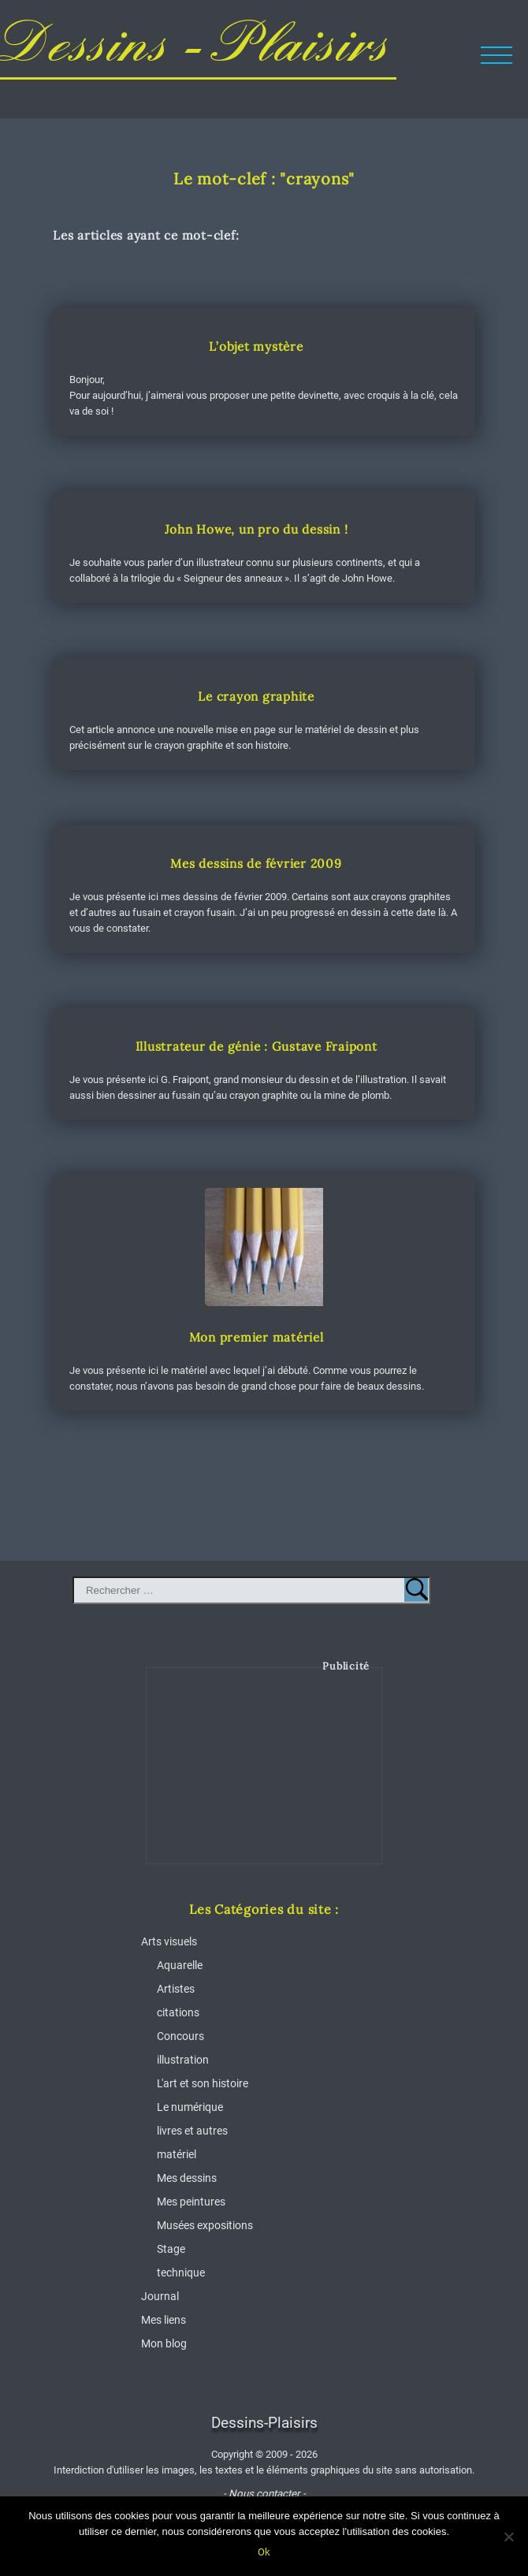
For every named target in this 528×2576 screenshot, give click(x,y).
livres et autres (192, 2130)
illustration (183, 2059)
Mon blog (164, 2343)
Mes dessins (187, 2178)
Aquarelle (180, 1965)
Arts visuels (169, 1941)
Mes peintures (191, 2201)
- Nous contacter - (264, 2494)
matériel (176, 2154)
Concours (180, 2036)
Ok (264, 2552)
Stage (171, 2249)
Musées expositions (205, 2225)
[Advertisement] (265, 1777)
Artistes (176, 1988)
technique (181, 2272)
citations (178, 2012)
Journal (160, 2296)
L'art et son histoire (202, 2083)
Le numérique (190, 2107)
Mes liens (163, 2320)
